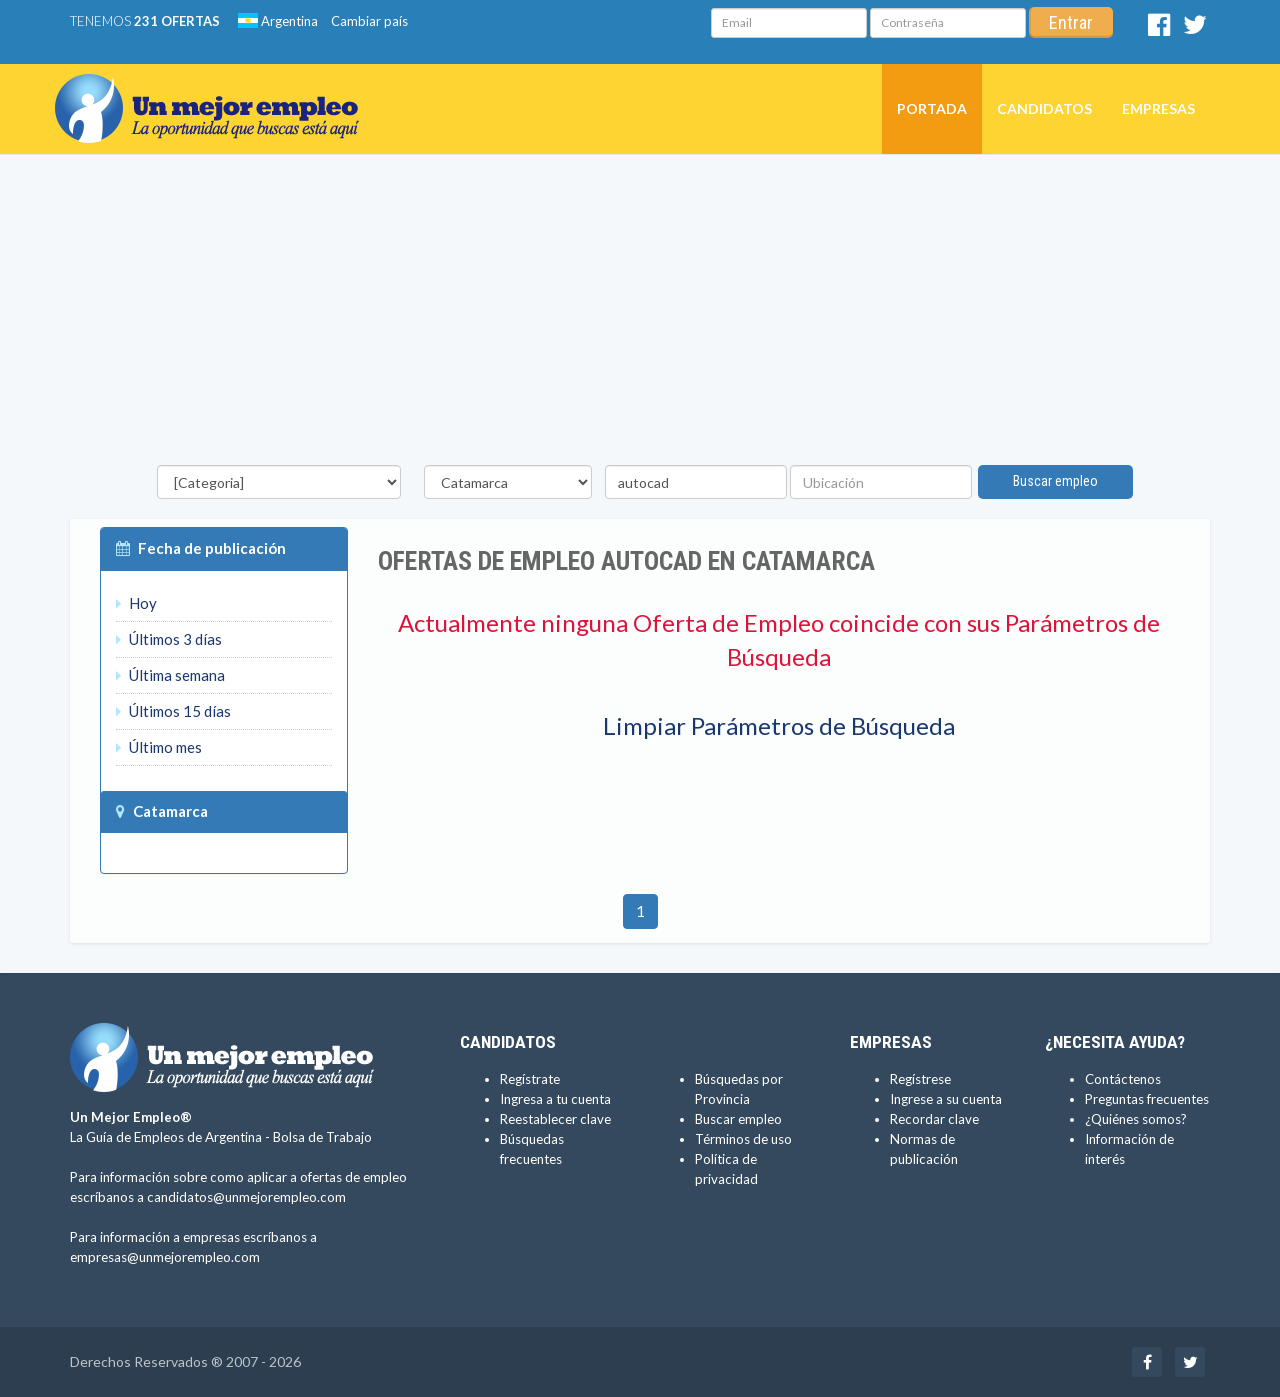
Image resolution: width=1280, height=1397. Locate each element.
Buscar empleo (1055, 481)
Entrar (1071, 22)
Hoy (136, 603)
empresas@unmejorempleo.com (165, 1257)
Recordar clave (934, 1119)
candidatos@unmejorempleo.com (246, 1197)
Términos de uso (743, 1139)
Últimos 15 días (173, 711)
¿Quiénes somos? (1136, 1119)
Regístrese (920, 1079)
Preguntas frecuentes (1147, 1099)
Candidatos (1044, 108)
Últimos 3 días (169, 639)
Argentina (278, 21)
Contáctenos (1123, 1079)
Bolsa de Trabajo (322, 1137)
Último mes (159, 747)
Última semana (170, 675)
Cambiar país (369, 21)
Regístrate (530, 1079)
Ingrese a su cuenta (946, 1099)
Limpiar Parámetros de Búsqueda (779, 725)
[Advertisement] (640, 315)
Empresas (1158, 108)
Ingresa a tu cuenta (555, 1099)
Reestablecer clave (555, 1119)
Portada (932, 108)
